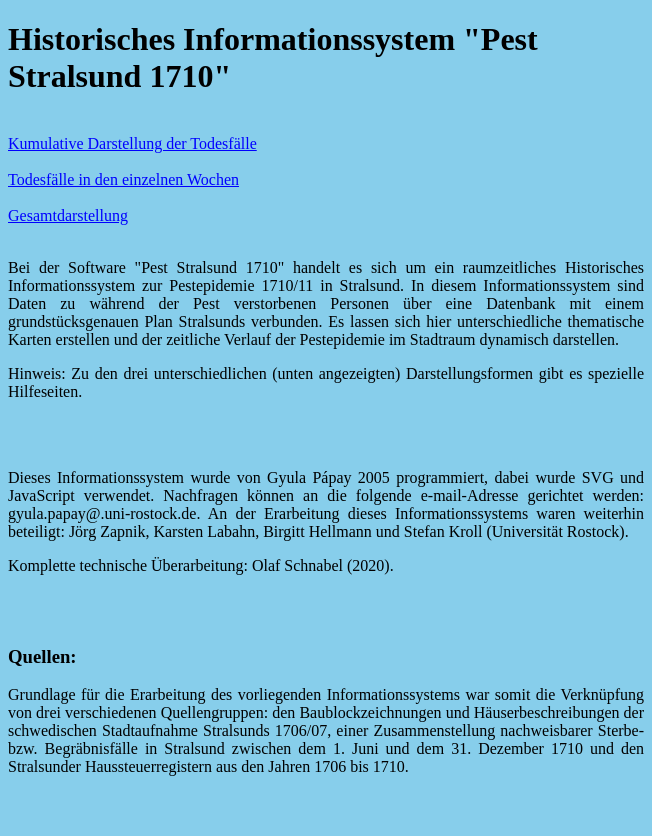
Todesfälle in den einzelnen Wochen (123, 179)
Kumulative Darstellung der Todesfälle (132, 143)
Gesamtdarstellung (68, 215)
